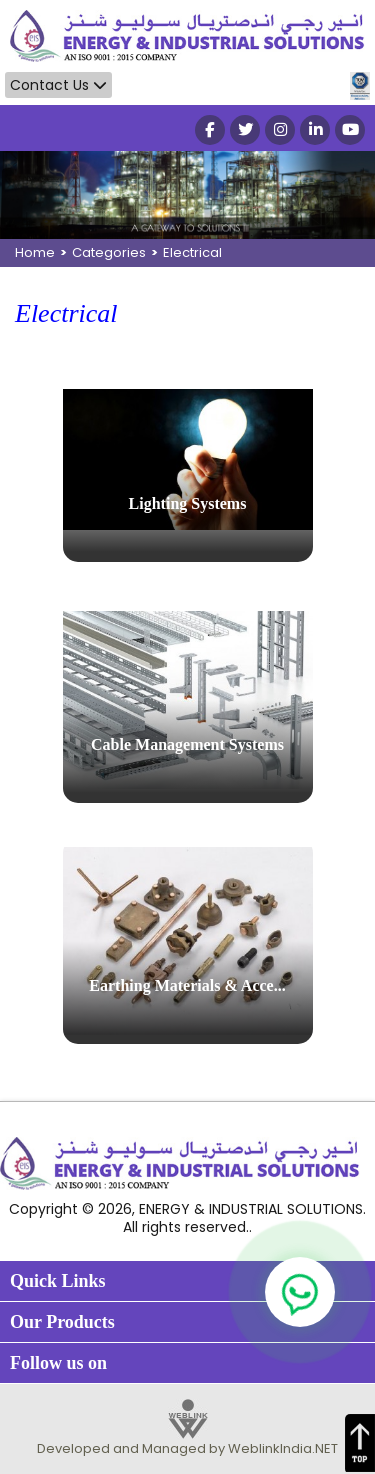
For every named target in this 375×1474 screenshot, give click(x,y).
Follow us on (58, 1363)
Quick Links (58, 1281)
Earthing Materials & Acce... (187, 985)
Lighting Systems (188, 503)
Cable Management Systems (187, 744)
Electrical (192, 252)
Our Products (62, 1322)
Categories (109, 252)
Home (35, 252)
